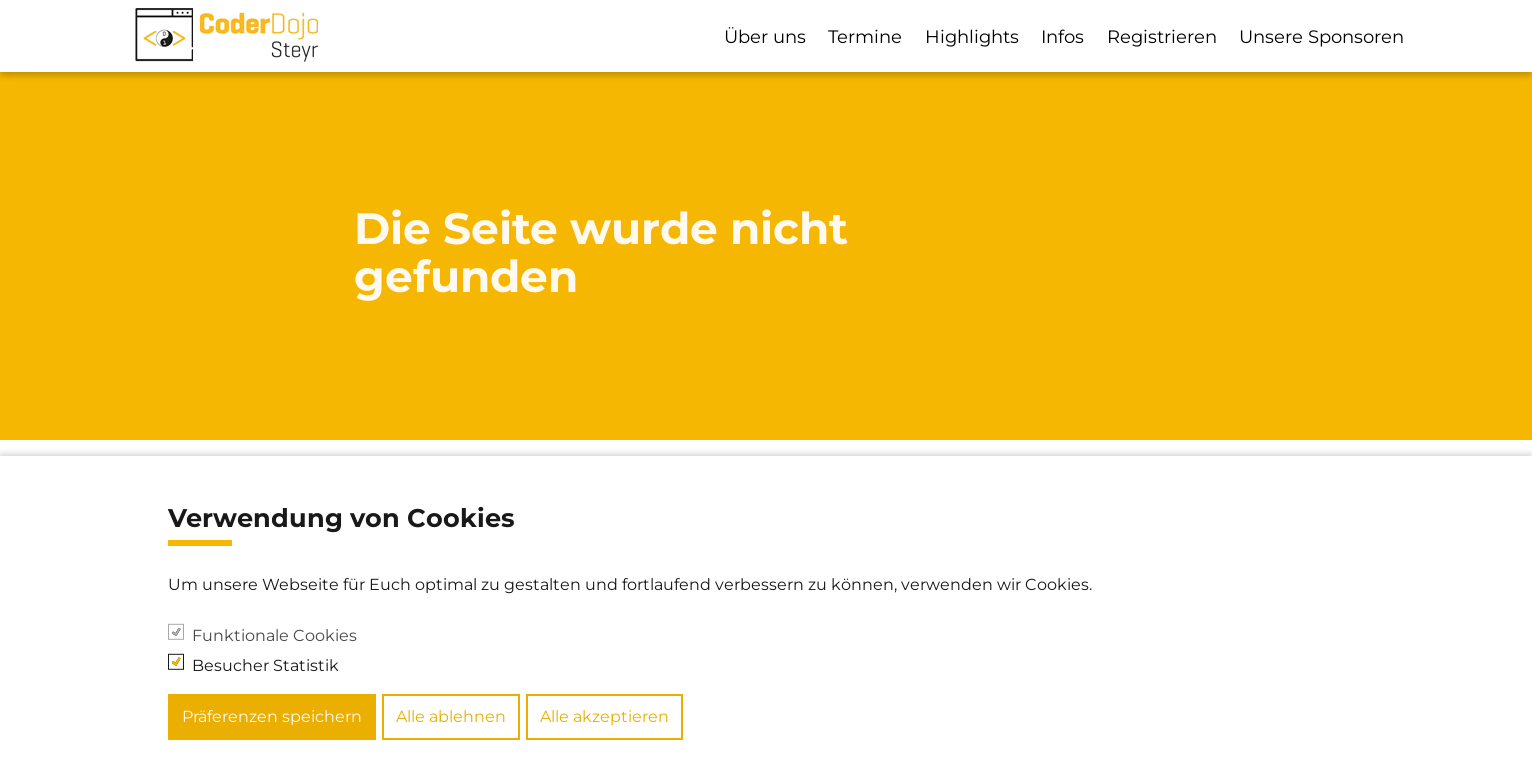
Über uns (765, 37)
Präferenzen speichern (272, 745)
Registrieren (1162, 37)
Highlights (972, 37)
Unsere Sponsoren (1321, 37)
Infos (1062, 37)
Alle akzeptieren (604, 745)
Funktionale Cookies (274, 663)
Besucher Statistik (265, 693)
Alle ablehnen (451, 745)
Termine (865, 37)
